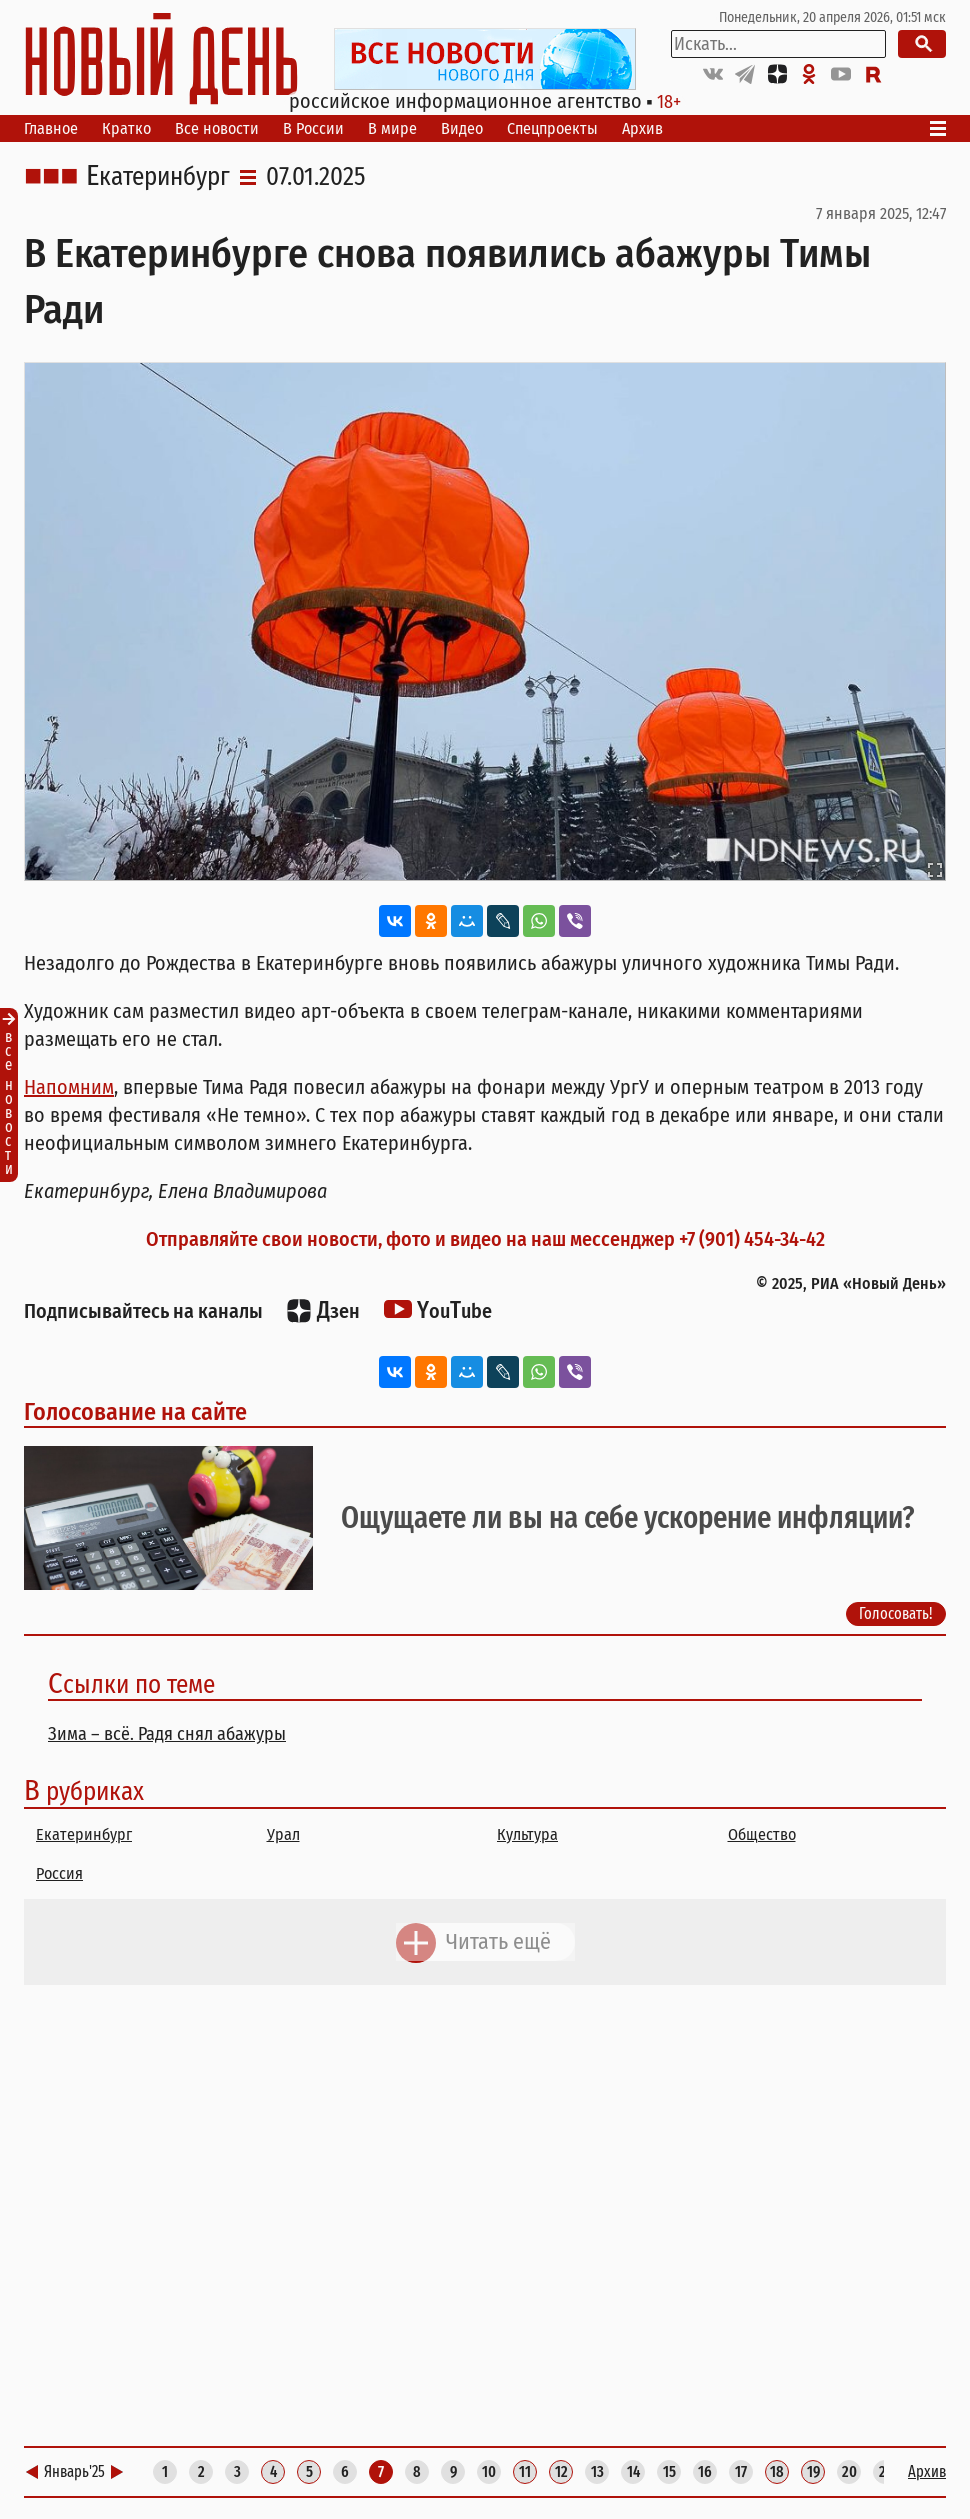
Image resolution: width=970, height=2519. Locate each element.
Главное (51, 128)
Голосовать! (896, 1614)
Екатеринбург (158, 177)
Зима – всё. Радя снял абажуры (167, 1734)
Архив (642, 128)
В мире (392, 128)
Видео (462, 128)
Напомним (69, 1087)
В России (313, 128)
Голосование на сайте (135, 1412)
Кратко (126, 128)
